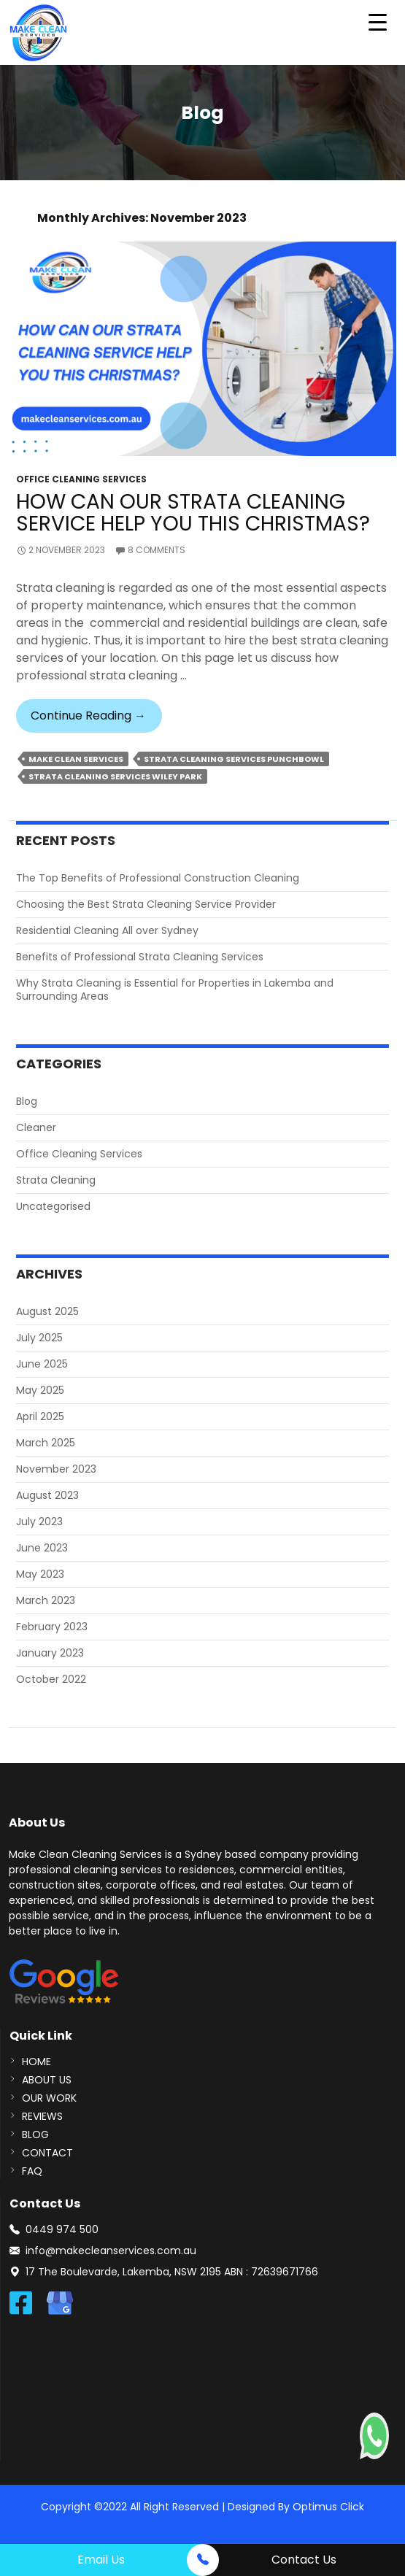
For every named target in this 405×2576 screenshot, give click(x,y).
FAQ (32, 2171)
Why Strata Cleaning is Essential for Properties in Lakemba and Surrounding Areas (174, 989)
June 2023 (42, 1547)
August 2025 (47, 1311)
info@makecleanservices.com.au (111, 2250)
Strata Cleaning (56, 1180)
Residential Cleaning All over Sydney (107, 930)
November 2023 (56, 1469)
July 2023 (39, 1521)
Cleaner (36, 1127)
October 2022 (51, 1679)
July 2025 (39, 1337)
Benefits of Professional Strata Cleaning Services (139, 956)
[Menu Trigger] (378, 22)
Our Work (49, 2098)
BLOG (35, 2134)
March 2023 (45, 1600)
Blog (26, 1101)
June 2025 (42, 1364)
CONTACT (47, 2152)
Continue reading (96, 719)
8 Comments (156, 550)
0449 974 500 (62, 2229)
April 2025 (40, 1416)
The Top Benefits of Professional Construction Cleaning (157, 878)
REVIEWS (42, 2116)
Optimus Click (328, 2506)
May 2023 (40, 1574)
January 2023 (50, 1653)
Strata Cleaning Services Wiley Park (115, 776)
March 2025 (45, 1442)
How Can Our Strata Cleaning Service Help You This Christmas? (193, 513)
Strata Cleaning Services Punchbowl (234, 759)
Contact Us (303, 2559)
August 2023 (47, 1495)
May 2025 (40, 1390)
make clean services (75, 759)
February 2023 (52, 1626)
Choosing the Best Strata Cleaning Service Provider (146, 904)
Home (36, 2061)
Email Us (101, 2559)
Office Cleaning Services (81, 479)
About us (47, 2079)
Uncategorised (53, 1206)
